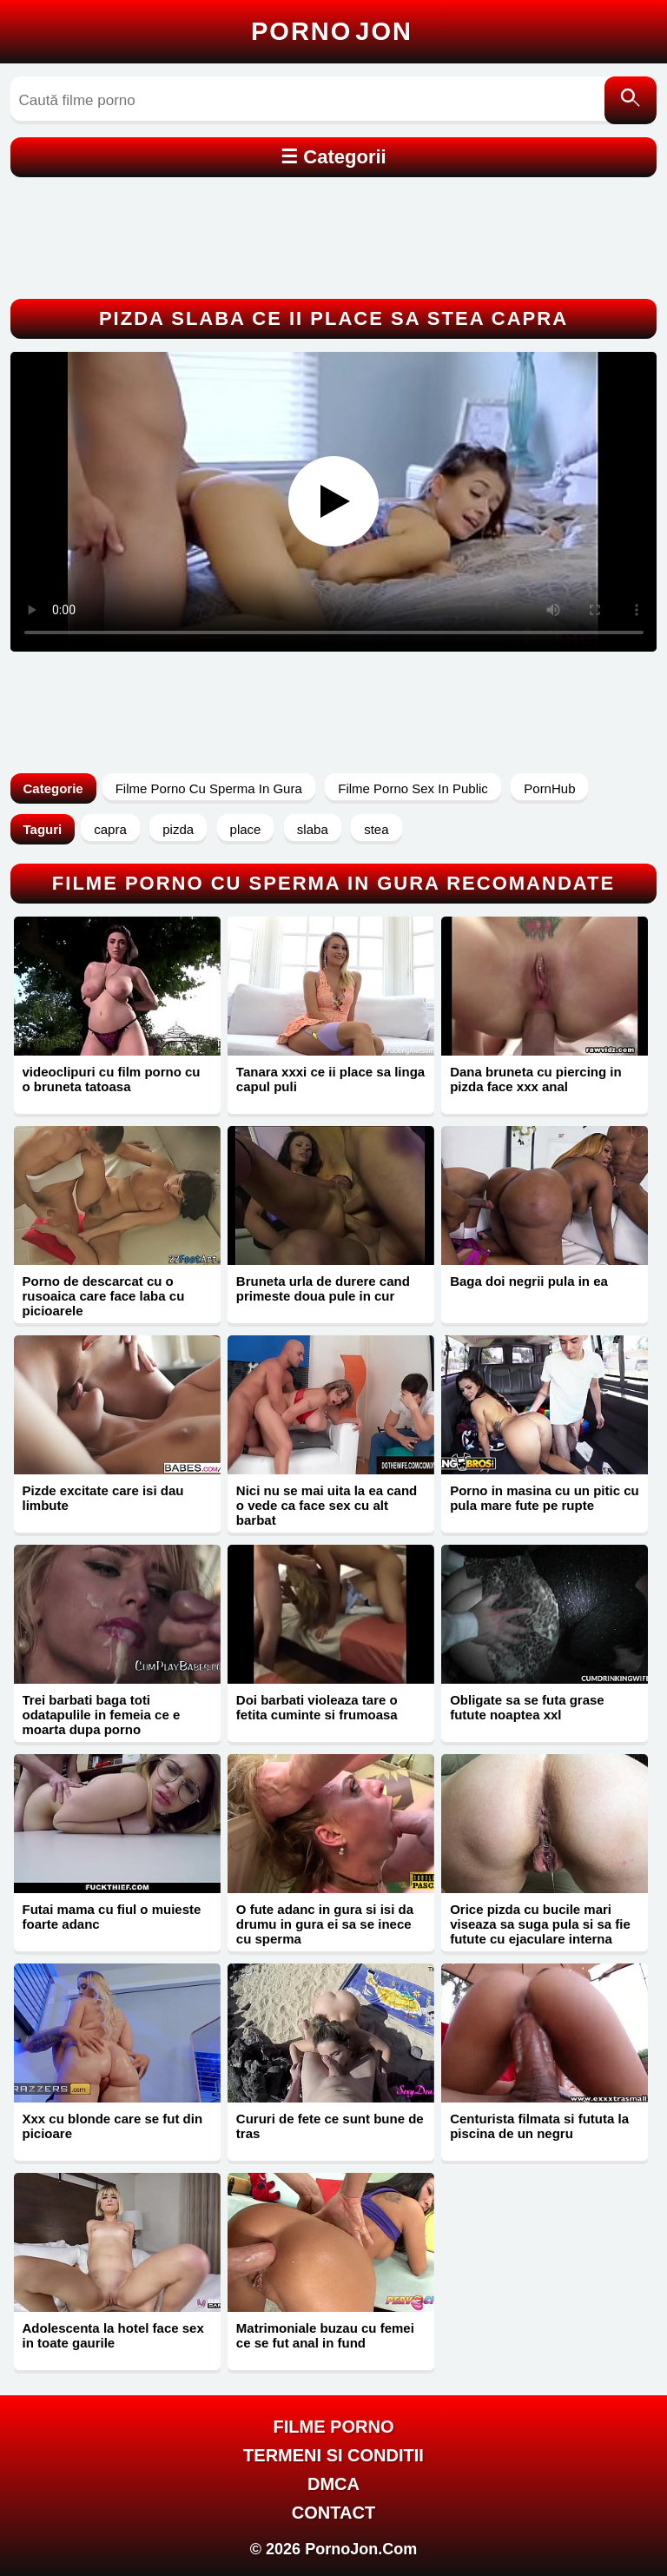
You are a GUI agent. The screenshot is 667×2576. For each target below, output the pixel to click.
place (245, 829)
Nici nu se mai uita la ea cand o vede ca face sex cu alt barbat (326, 1505)
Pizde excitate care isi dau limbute (103, 1498)
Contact (333, 2512)
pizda (178, 829)
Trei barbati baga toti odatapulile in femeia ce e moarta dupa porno (102, 1714)
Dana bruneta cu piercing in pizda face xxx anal (536, 1079)
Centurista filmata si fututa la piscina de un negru (539, 2126)
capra (110, 829)
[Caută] (630, 100)
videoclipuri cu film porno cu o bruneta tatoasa (112, 1079)
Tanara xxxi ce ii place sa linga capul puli (330, 1079)
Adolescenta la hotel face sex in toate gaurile (113, 2335)
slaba (312, 829)
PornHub (549, 788)
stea (376, 829)
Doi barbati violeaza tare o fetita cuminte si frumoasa (317, 1707)
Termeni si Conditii (333, 2455)
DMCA (333, 2483)
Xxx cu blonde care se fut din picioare (113, 2126)
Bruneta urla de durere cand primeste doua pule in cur (323, 1288)
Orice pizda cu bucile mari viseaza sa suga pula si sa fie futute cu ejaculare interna (540, 1924)
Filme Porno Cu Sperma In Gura (209, 788)
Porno (332, 31)
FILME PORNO (334, 2426)
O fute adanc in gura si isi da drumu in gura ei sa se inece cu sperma (324, 1924)
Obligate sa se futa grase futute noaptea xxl (527, 1707)
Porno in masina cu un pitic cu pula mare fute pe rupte (544, 1498)
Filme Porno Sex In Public (413, 788)
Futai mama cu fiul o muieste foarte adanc (112, 1916)
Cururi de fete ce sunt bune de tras (330, 2126)
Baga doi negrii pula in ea (529, 1281)
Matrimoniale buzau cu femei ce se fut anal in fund (325, 2335)
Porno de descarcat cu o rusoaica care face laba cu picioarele (104, 1296)
